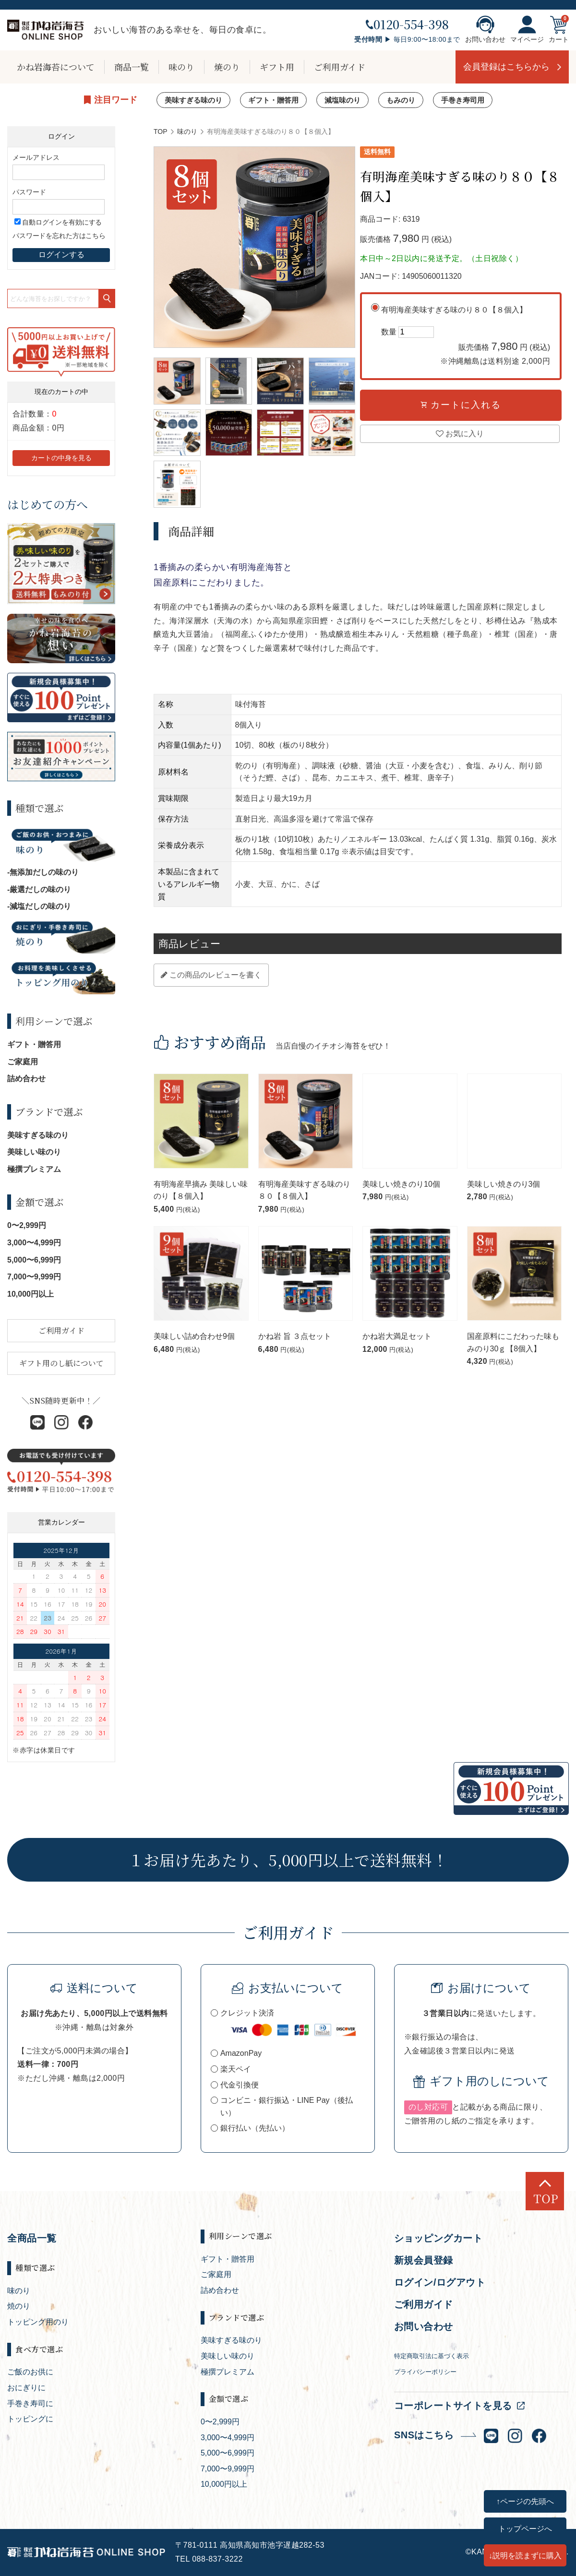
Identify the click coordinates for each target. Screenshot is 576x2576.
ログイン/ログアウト (440, 2282)
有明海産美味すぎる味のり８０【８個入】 (465, 337)
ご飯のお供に (30, 2372)
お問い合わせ (485, 29)
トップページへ (525, 2528)
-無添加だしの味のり (43, 872)
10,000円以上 (30, 1294)
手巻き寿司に (30, 2403)
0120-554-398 (407, 24)
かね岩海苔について (56, 66)
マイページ (527, 29)
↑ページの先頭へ (525, 2501)
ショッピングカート (438, 2238)
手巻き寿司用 (462, 100)
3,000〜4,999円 (34, 1243)
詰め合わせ (26, 1078)
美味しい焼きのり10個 (401, 1184)
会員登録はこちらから (506, 67)
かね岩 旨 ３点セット (295, 1336)
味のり (181, 66)
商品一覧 (131, 66)
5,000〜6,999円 (34, 1260)
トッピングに (30, 2419)
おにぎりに (26, 2388)
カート (559, 29)
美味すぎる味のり (193, 100)
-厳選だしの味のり (39, 889)
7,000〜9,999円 (34, 1277)
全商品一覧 (32, 2238)
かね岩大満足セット (397, 1336)
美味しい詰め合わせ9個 (194, 1336)
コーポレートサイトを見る (453, 2405)
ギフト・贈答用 (273, 100)
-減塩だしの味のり (39, 906)
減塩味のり (342, 100)
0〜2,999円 (26, 1225)
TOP (161, 131)
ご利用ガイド (339, 66)
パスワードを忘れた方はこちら (59, 235)
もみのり (400, 100)
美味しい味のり (34, 1152)
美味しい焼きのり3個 (503, 1184)
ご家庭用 (22, 1062)
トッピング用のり (38, 2322)
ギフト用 (277, 66)
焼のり (227, 66)
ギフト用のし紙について (61, 1363)
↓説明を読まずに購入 (525, 2555)
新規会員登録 (423, 2260)
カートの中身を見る (61, 458)
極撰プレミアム (34, 1169)
